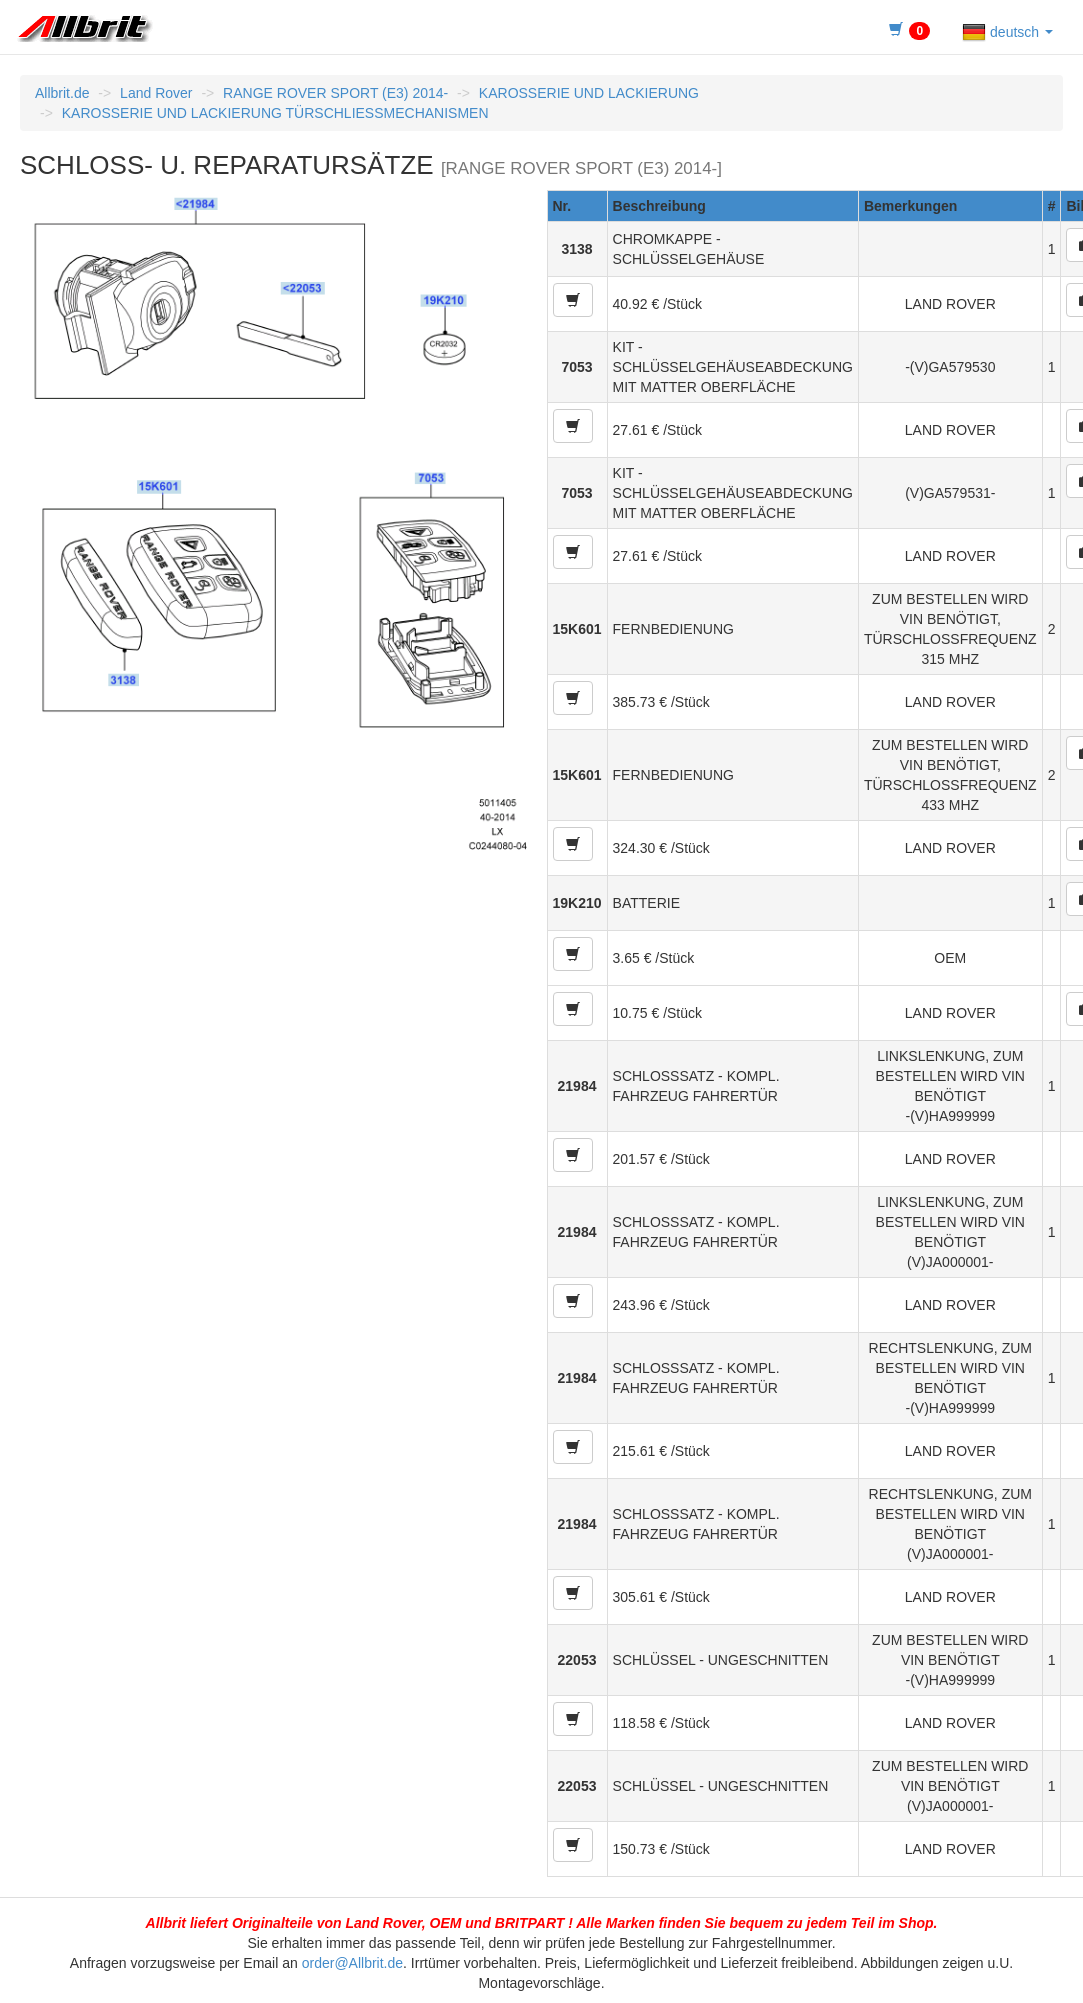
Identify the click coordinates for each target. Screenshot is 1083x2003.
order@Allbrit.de (352, 1963)
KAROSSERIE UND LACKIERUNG (589, 93)
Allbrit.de (62, 93)
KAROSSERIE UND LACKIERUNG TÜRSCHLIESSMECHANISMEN (275, 113)
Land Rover (156, 93)
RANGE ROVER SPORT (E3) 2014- (335, 93)
